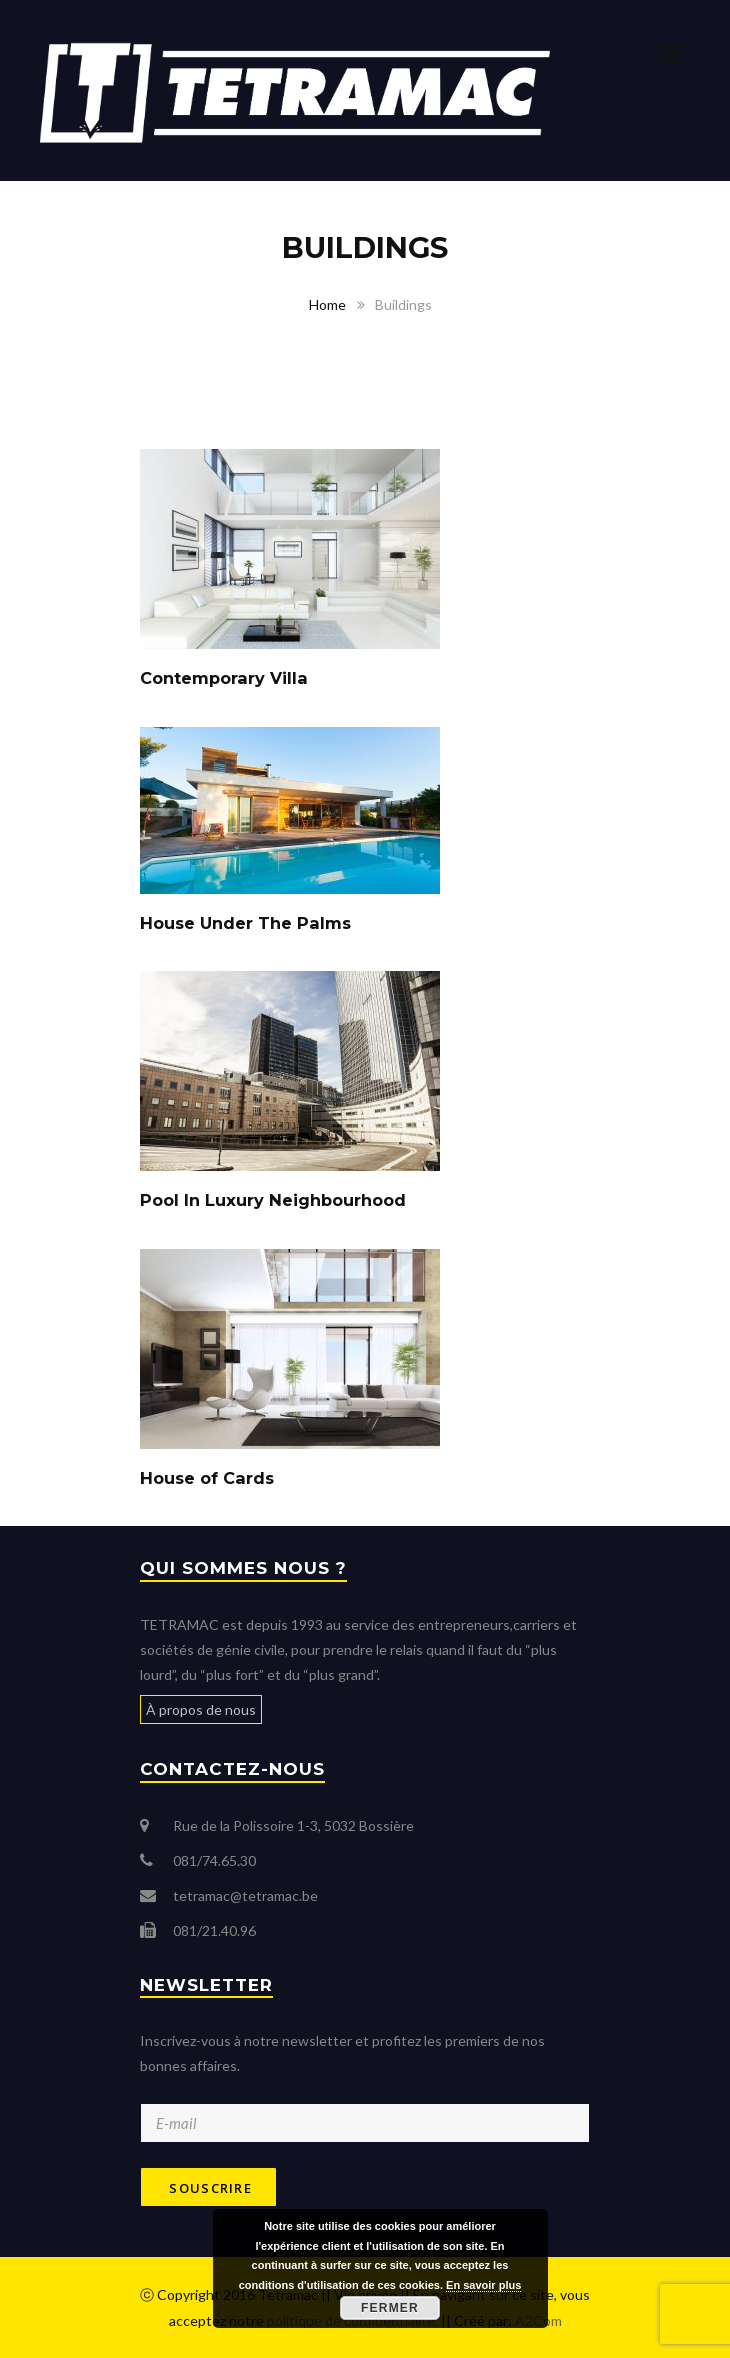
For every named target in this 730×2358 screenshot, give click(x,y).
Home (327, 304)
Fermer (390, 2308)
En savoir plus (483, 2285)
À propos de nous (201, 1709)
